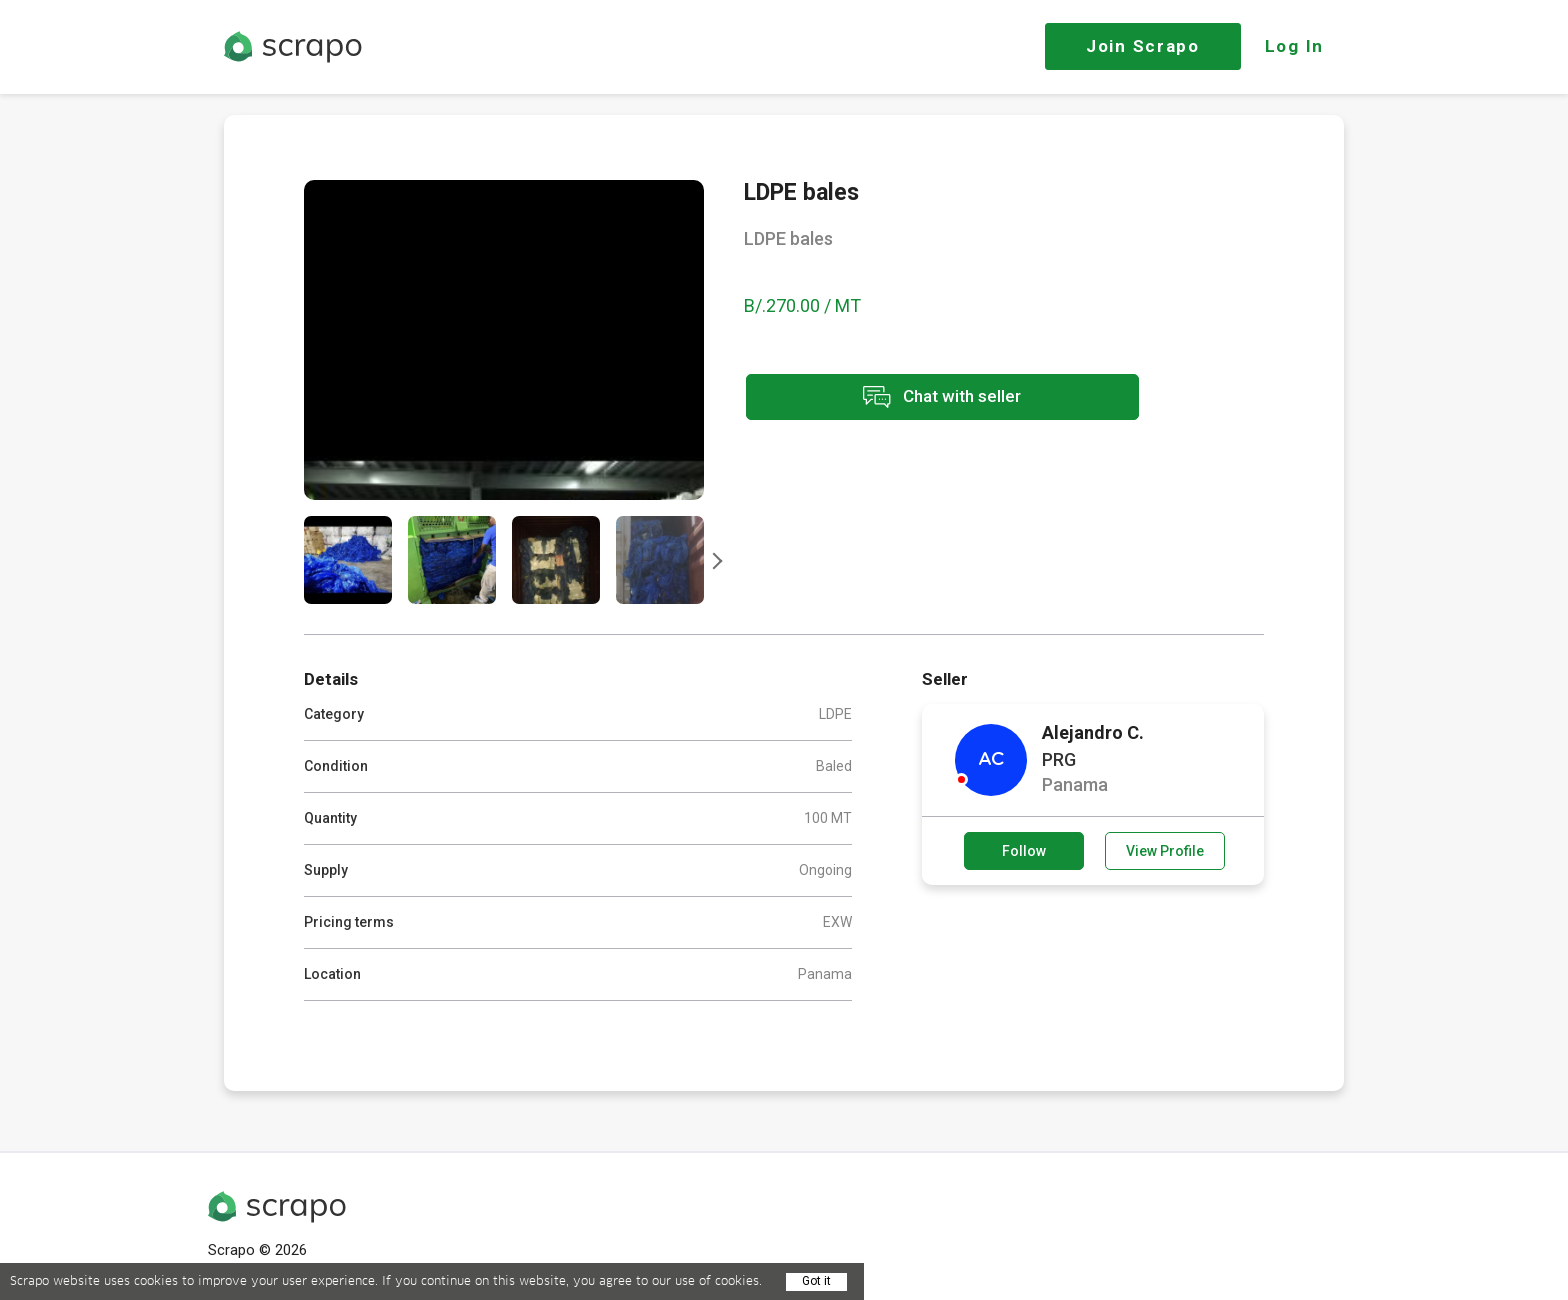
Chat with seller (922, 398)
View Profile (1165, 851)
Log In (1294, 46)
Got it (816, 1281)
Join (1143, 46)
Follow (1024, 851)
